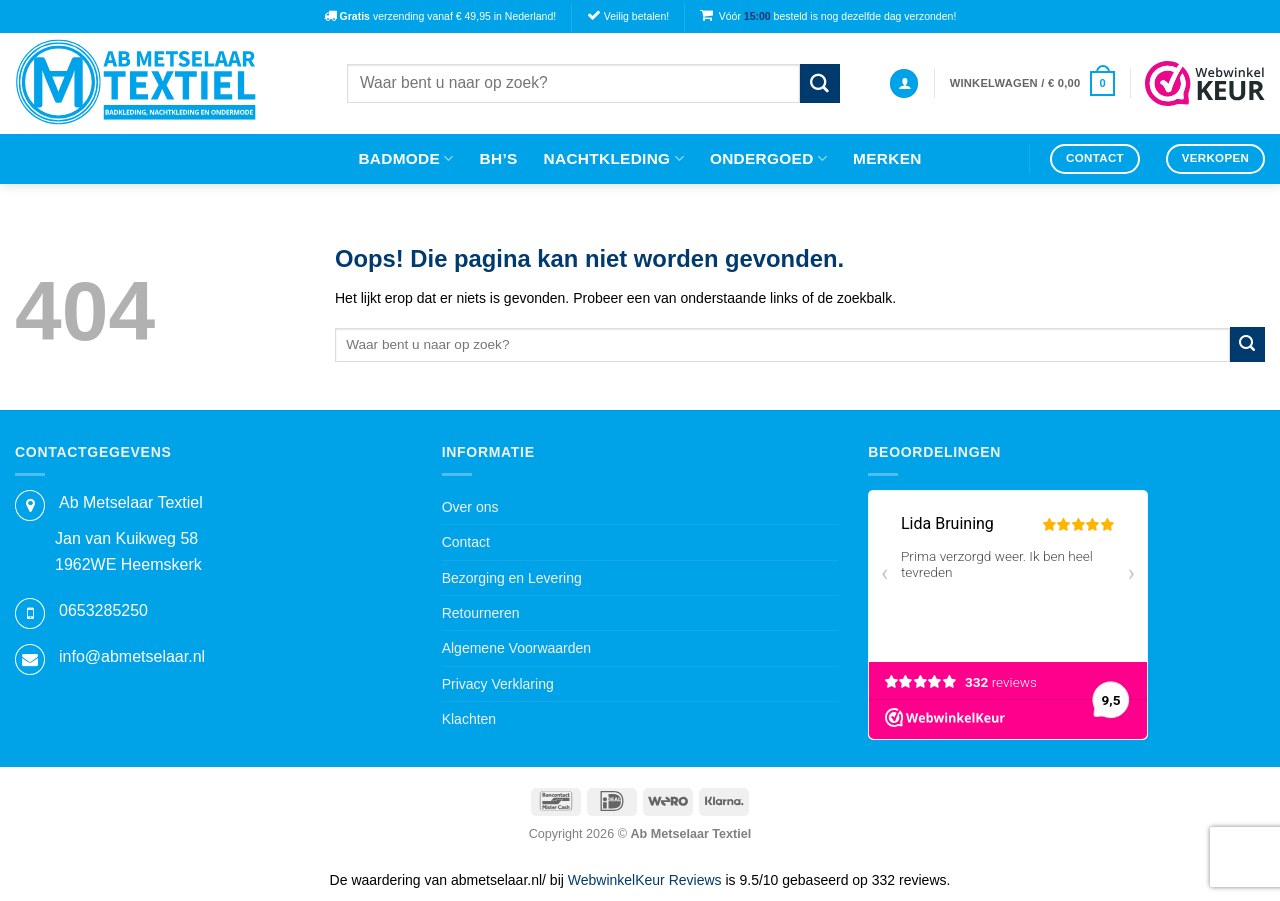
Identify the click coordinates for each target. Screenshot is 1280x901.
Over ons (470, 507)
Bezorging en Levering (512, 578)
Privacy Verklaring (498, 684)
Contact (466, 542)
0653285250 (103, 610)
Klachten (469, 719)
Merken (887, 158)
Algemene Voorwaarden (516, 648)
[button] (904, 83)
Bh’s (499, 158)
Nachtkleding (614, 158)
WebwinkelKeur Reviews (645, 880)
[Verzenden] (820, 83)
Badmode (405, 158)
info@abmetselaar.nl (132, 656)
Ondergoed (768, 158)
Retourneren (481, 613)
